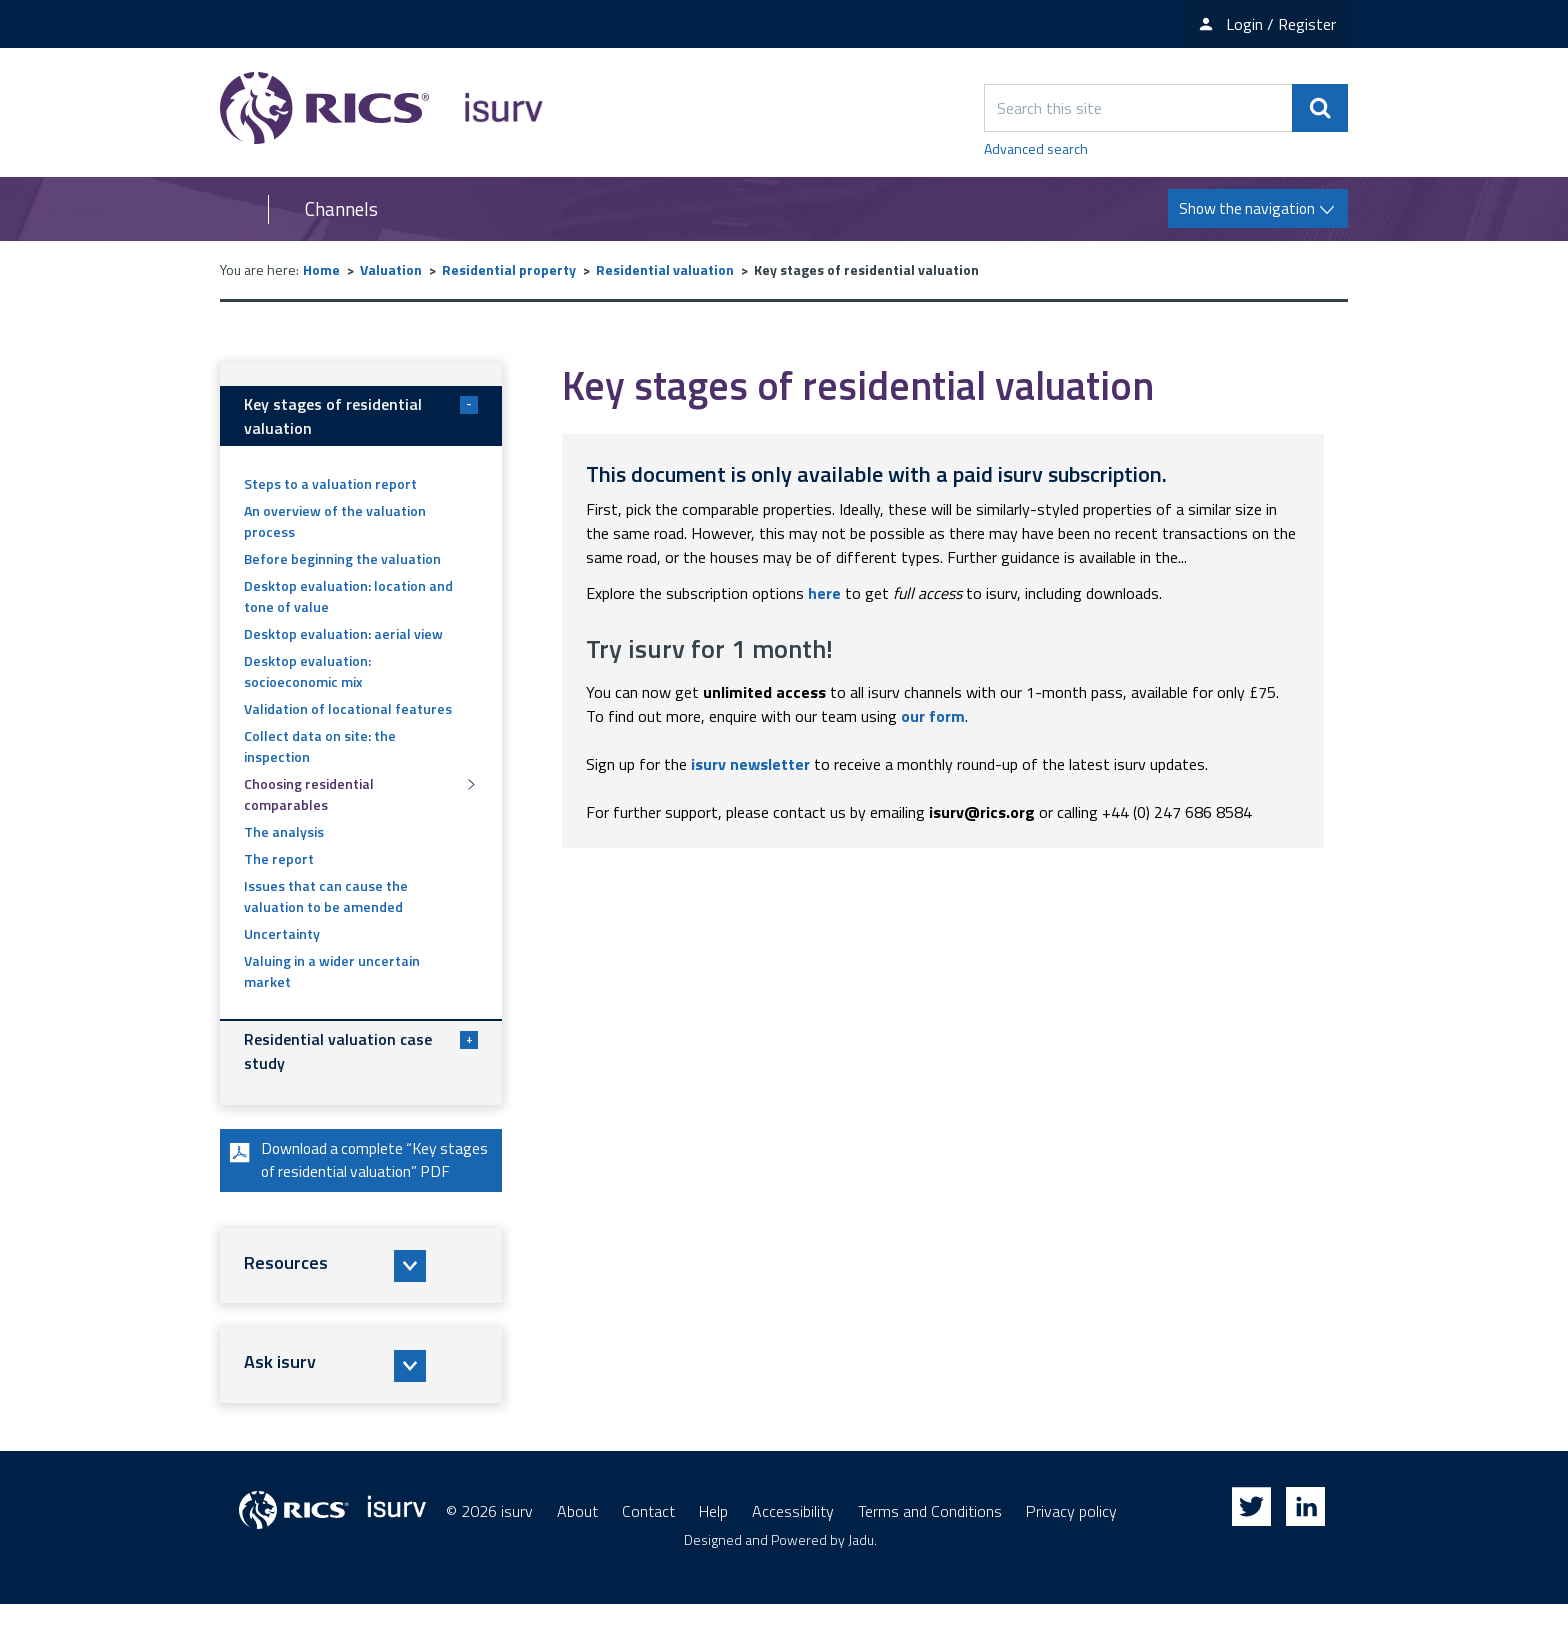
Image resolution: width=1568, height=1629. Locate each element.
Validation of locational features (348, 708)
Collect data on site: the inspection (320, 746)
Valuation (391, 269)
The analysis (284, 831)
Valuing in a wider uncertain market (332, 971)
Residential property (509, 269)
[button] (361, 1291)
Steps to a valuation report (330, 483)
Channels (341, 209)
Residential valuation (665, 269)
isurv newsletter (750, 764)
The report (279, 858)
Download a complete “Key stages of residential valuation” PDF (349, 1173)
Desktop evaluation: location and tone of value (348, 596)
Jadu (861, 1564)
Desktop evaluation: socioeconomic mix (307, 671)
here (824, 593)
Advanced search (1036, 148)
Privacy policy (1071, 1536)
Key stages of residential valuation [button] (361, 416)
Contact (648, 1536)
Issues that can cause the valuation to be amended (326, 896)
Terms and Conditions (930, 1536)
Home (321, 269)
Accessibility (793, 1536)
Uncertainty (282, 933)
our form (933, 716)
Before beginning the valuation (342, 558)
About (577, 1536)
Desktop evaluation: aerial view (343, 633)
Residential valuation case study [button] (361, 1051)
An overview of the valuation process (335, 521)
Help (713, 1536)
